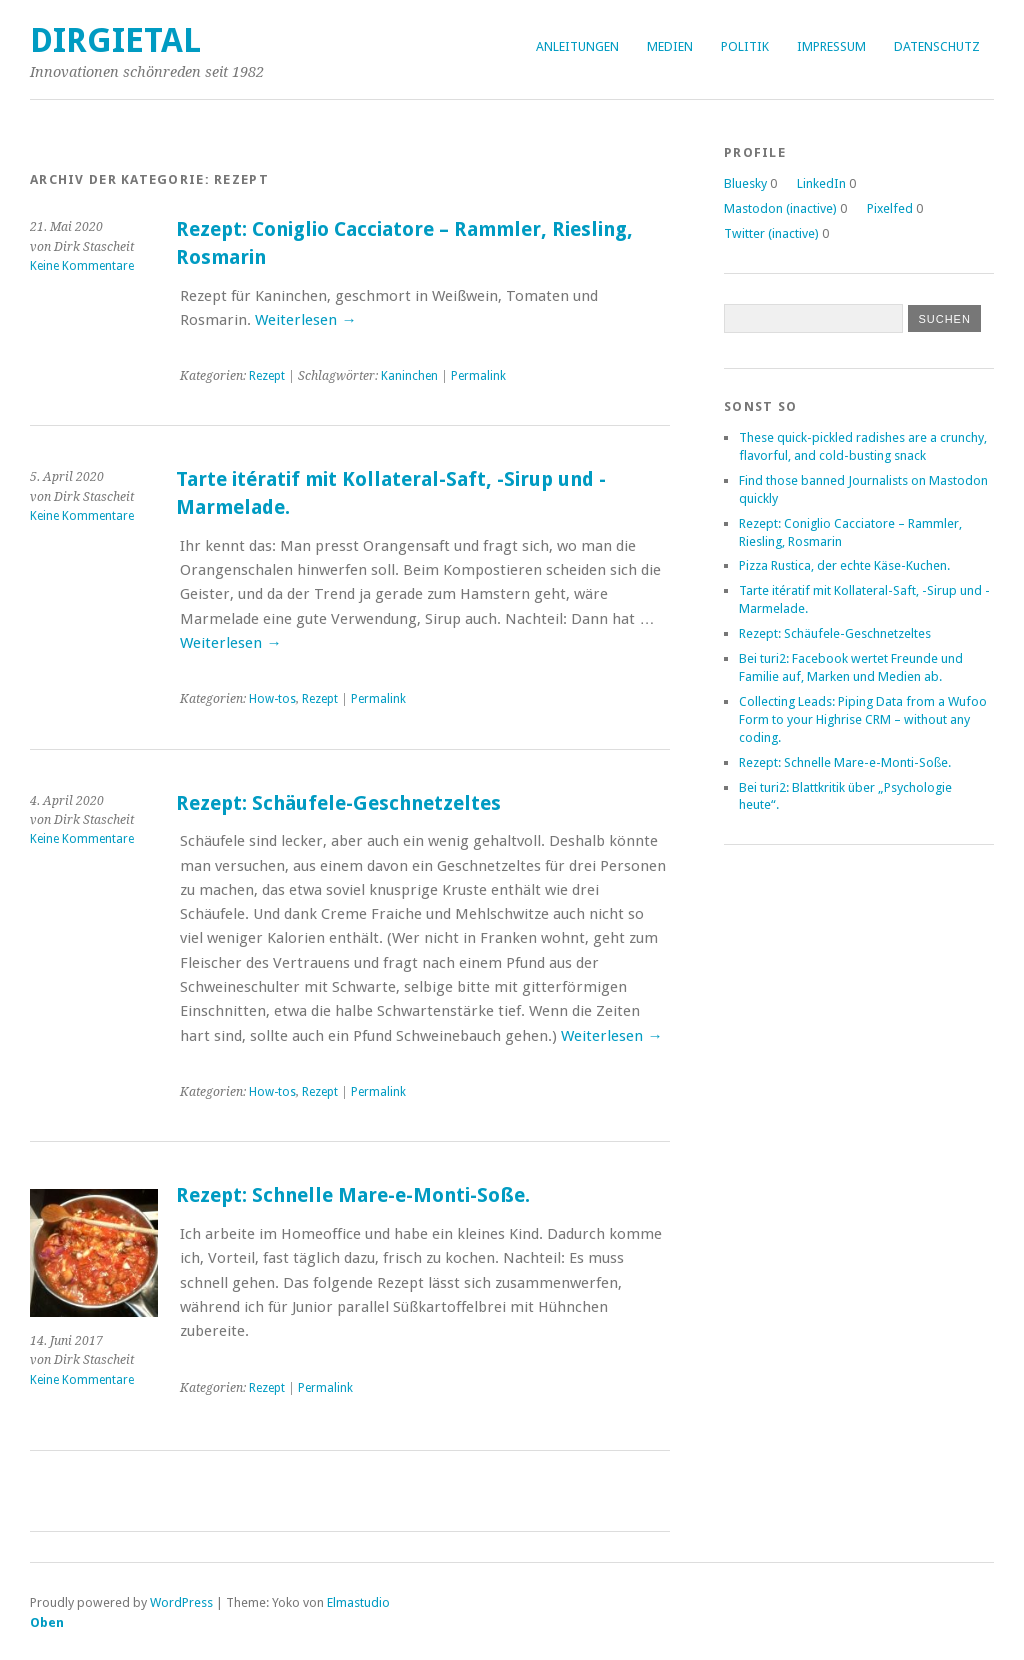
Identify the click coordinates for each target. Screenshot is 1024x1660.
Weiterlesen (305, 320)
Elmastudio (358, 1602)
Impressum (831, 46)
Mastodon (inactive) (780, 208)
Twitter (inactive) (771, 233)
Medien (670, 46)
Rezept (267, 376)
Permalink (478, 376)
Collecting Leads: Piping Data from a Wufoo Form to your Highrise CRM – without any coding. (863, 719)
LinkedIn (821, 183)
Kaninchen (409, 376)
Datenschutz (937, 46)
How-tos (272, 699)
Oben (47, 1622)
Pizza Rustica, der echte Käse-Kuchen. (844, 565)
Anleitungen (577, 46)
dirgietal (115, 40)
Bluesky (745, 183)
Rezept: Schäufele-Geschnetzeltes (338, 803)
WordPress (181, 1602)
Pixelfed (890, 208)
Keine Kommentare (82, 266)
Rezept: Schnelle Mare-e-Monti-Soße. (353, 1195)
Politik (745, 46)
